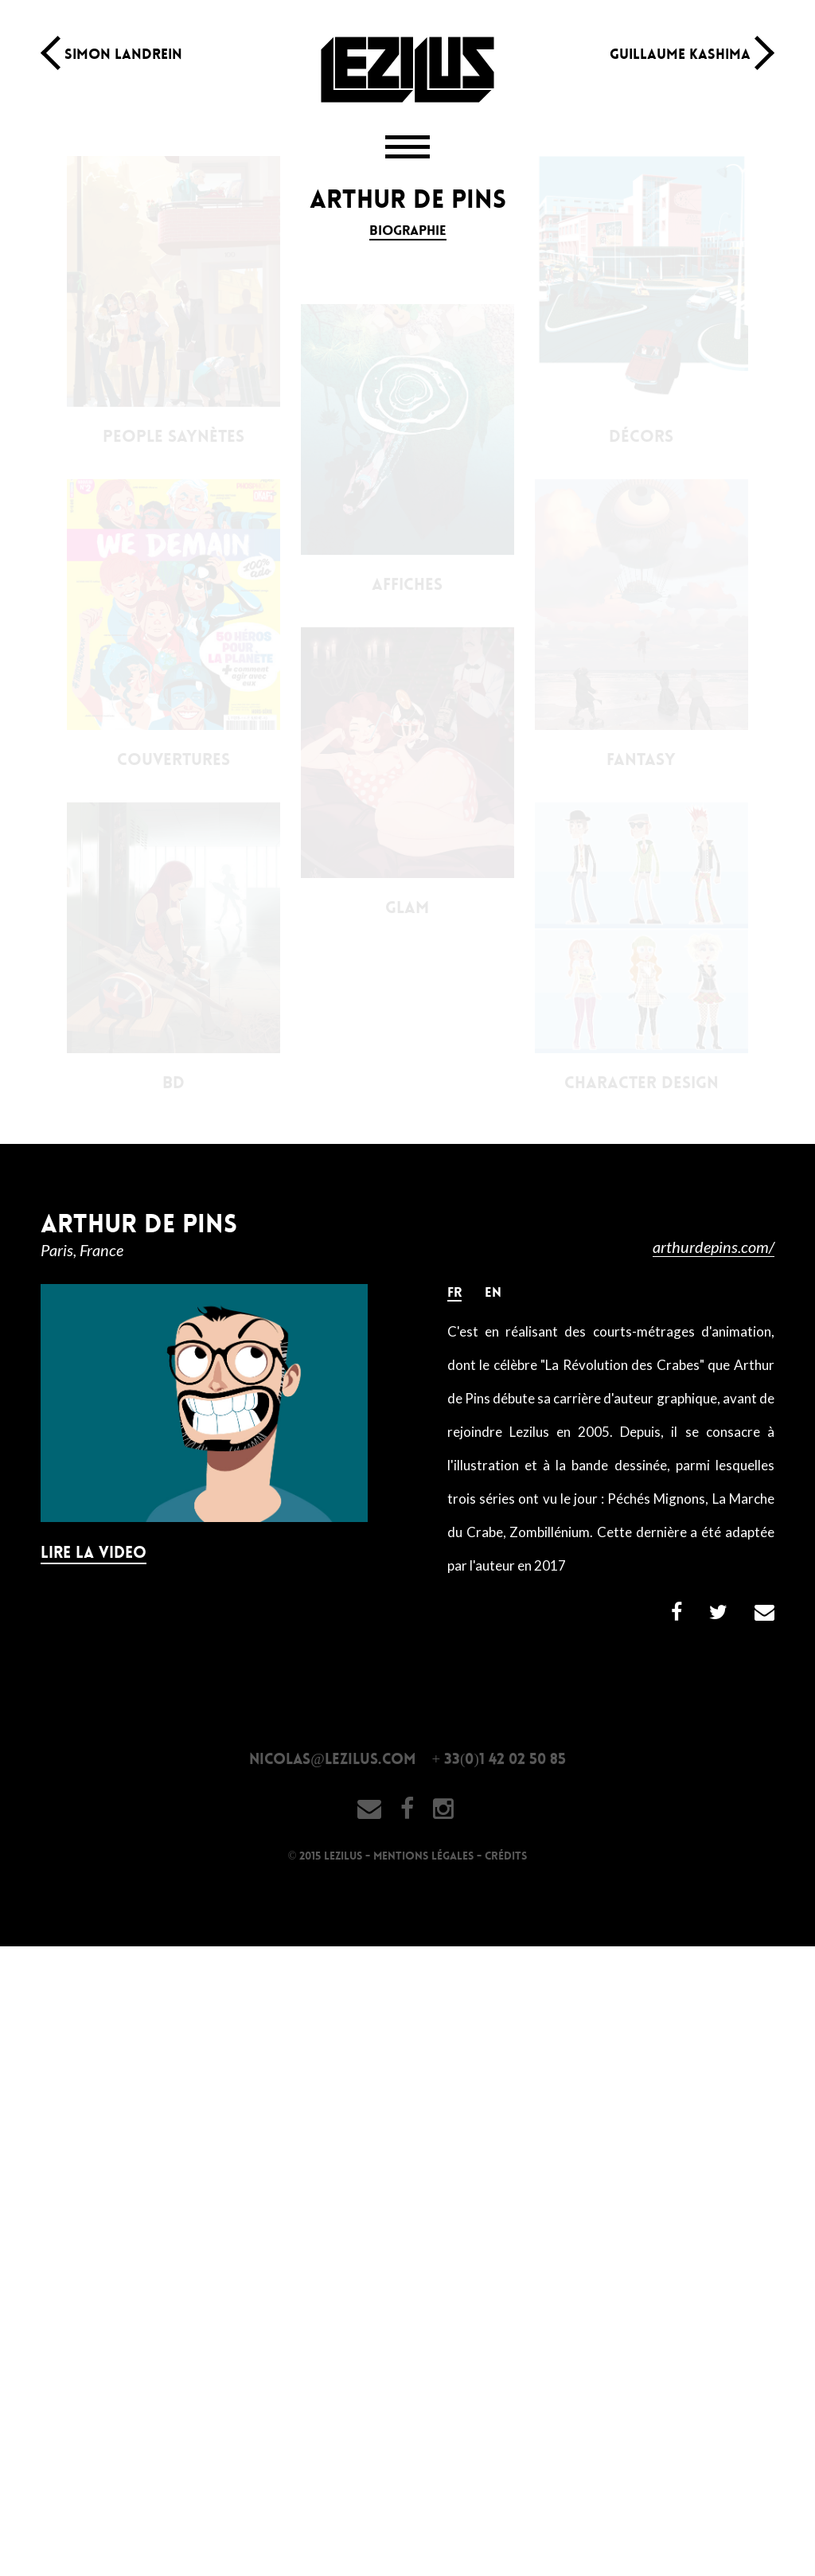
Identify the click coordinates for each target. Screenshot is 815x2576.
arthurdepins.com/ (713, 1246)
